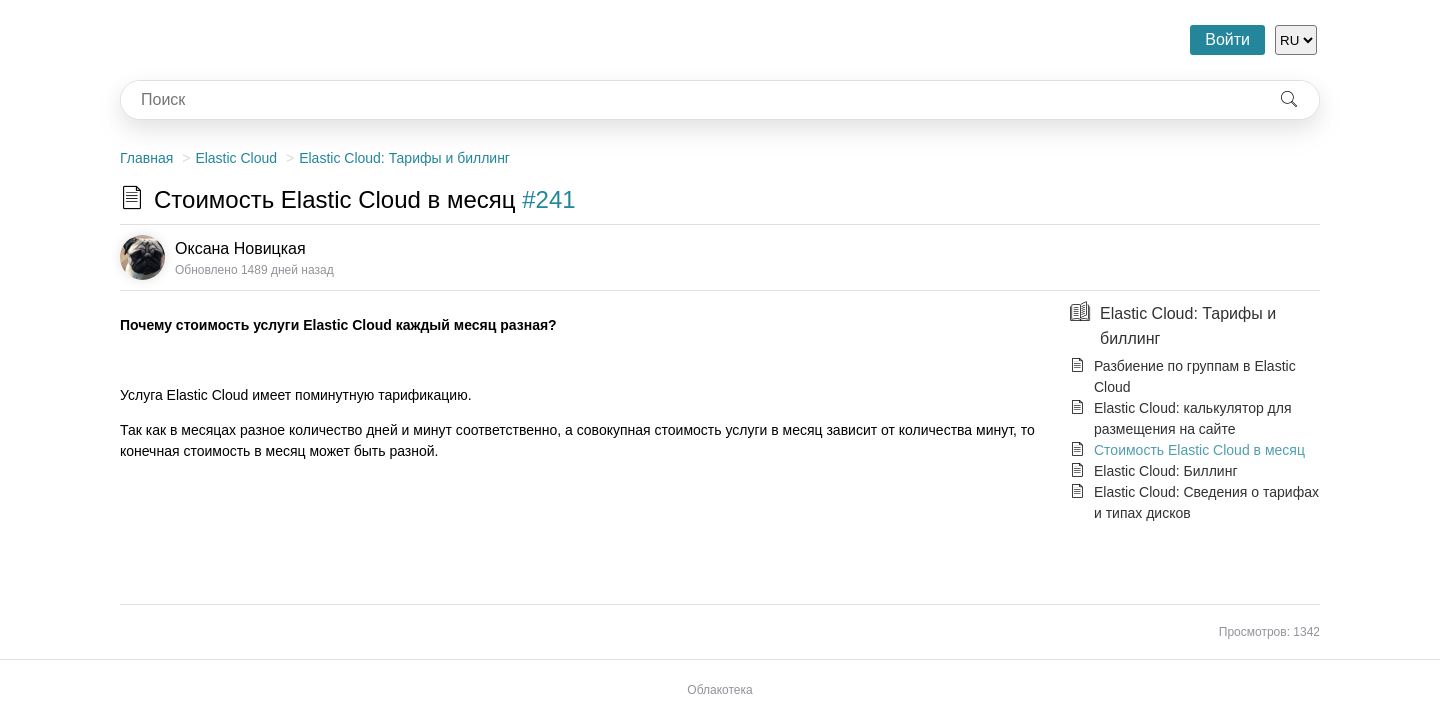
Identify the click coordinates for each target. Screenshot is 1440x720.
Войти (1227, 39)
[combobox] (690, 100)
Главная (146, 158)
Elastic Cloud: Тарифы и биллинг (404, 158)
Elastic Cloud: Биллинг (1166, 471)
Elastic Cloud (236, 158)
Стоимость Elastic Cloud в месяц (1199, 450)
